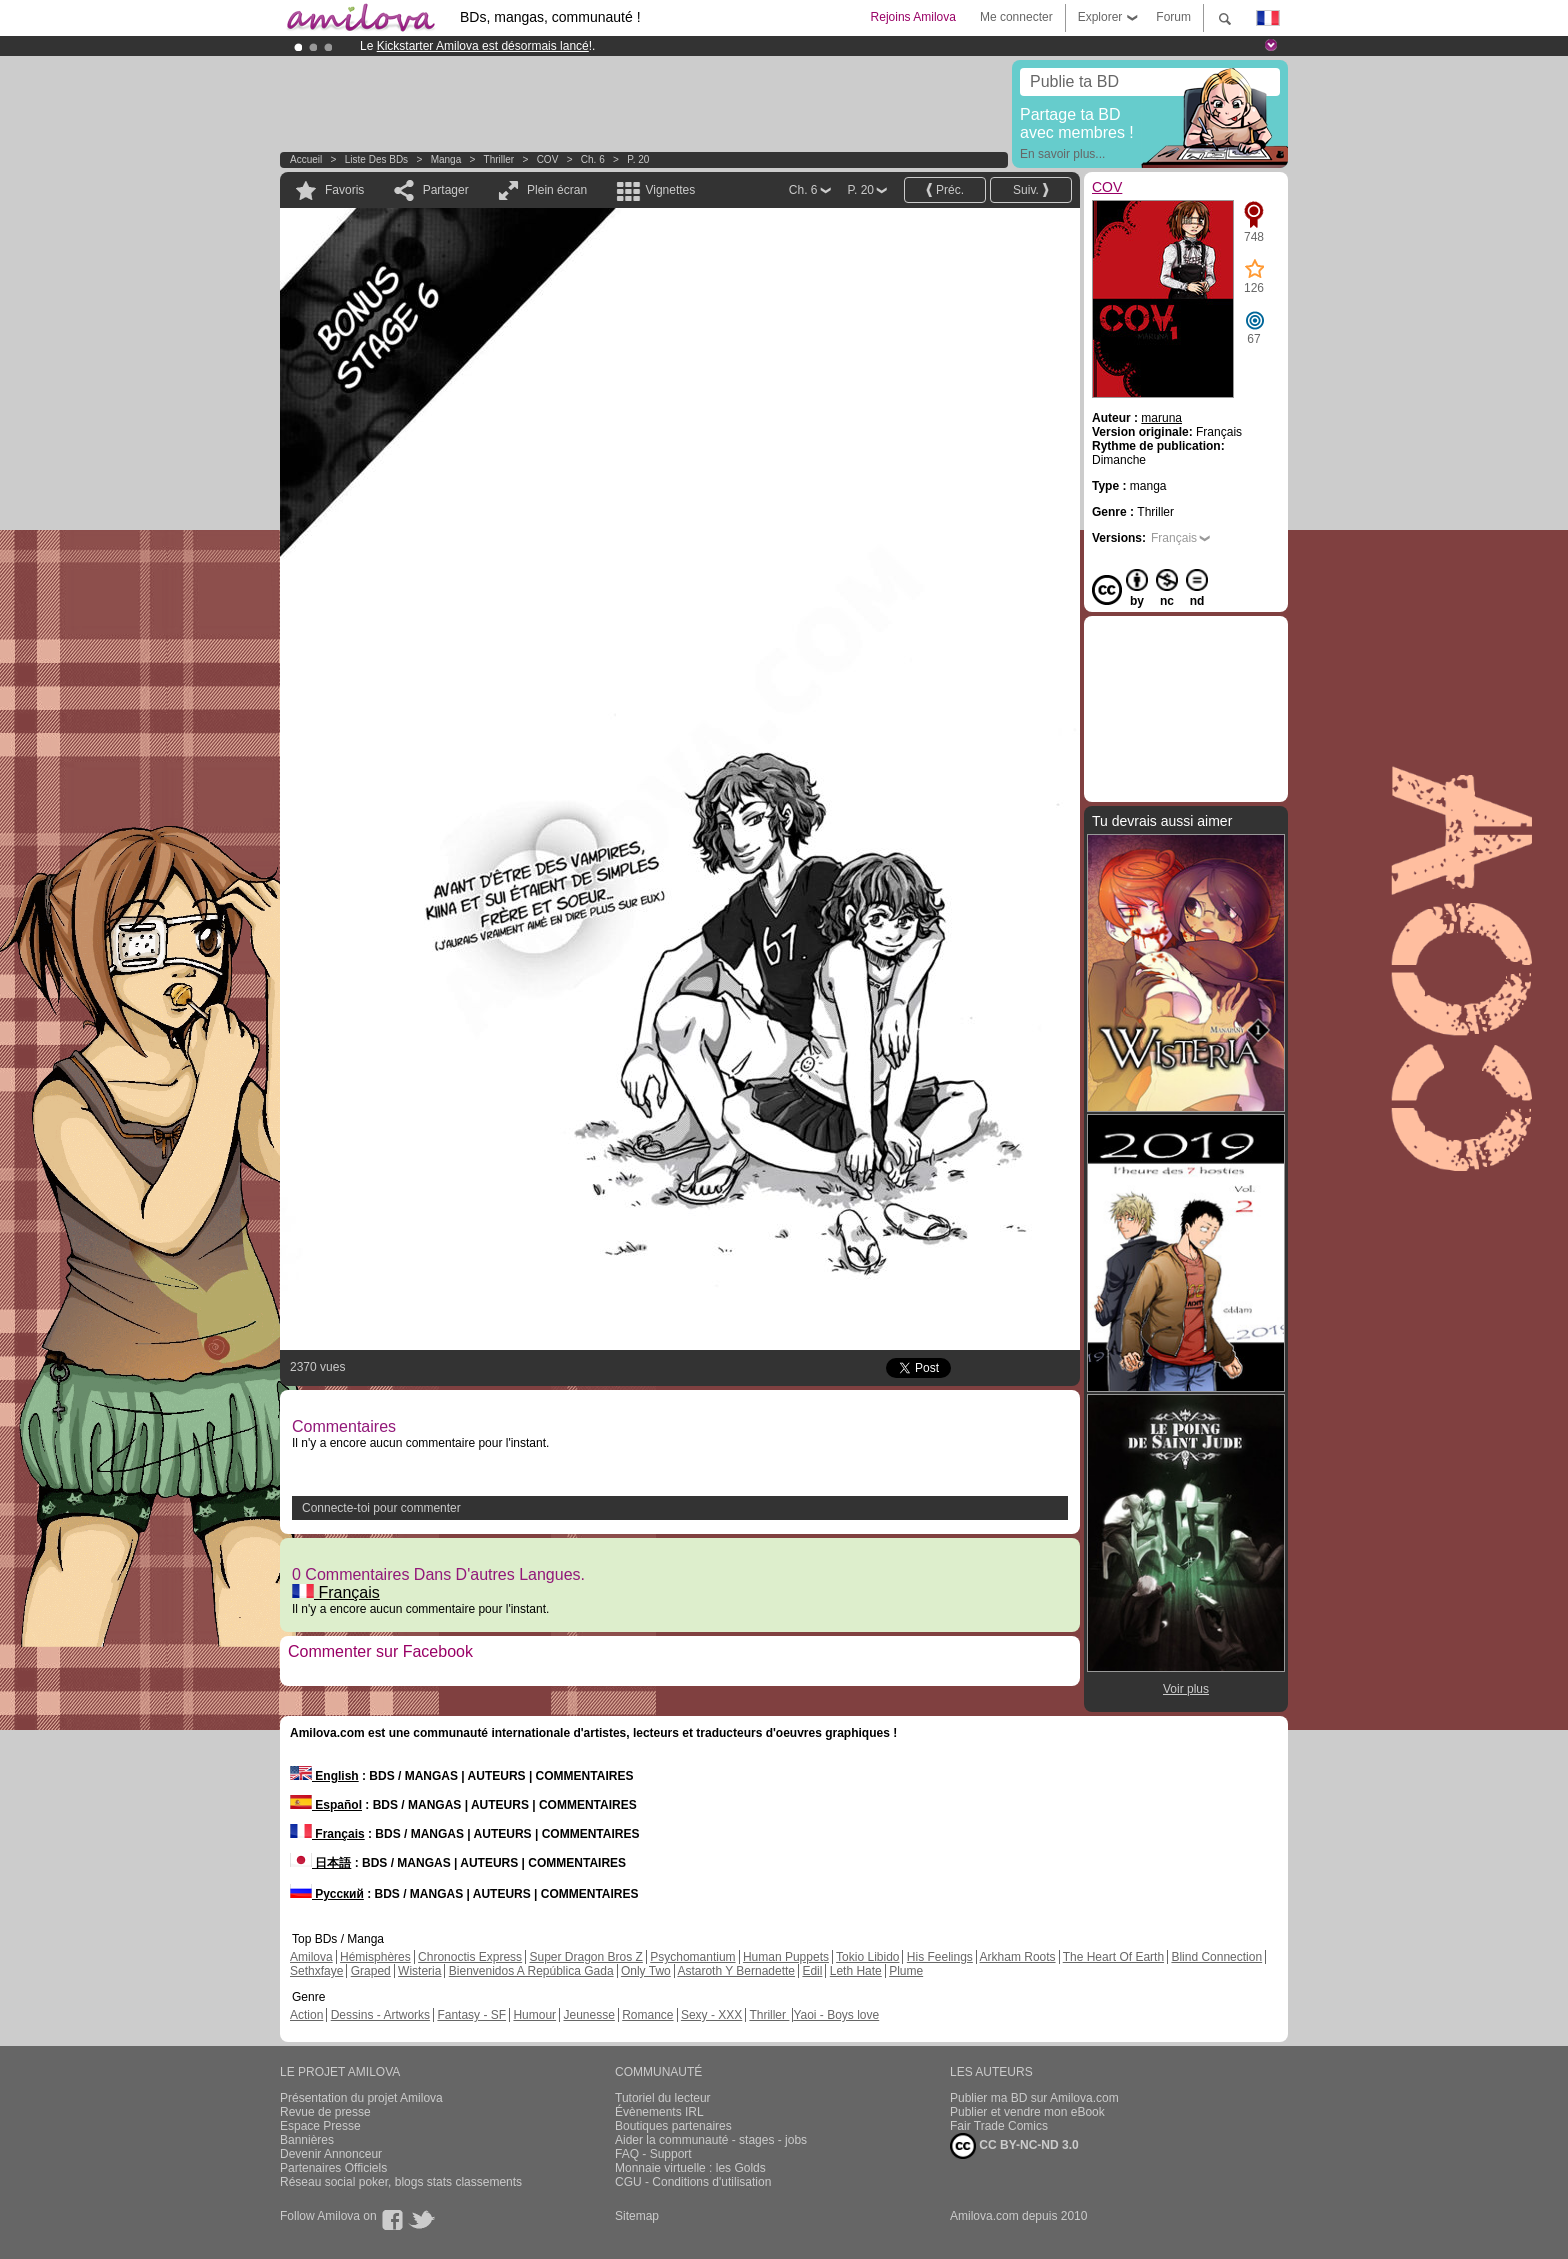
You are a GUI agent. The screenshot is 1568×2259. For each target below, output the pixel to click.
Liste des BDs (376, 159)
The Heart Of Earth (1113, 1957)
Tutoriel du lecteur (663, 2098)
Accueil (306, 159)
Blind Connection (1216, 1957)
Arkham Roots (1018, 1957)
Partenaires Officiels (333, 2168)
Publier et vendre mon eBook (1027, 2112)
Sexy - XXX (711, 2015)
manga (446, 159)
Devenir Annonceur (331, 2154)
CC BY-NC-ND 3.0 (1014, 2146)
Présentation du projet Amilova (361, 2098)
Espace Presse (320, 2126)
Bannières (307, 2140)
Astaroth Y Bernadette (736, 1971)
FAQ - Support (653, 2154)
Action (306, 2015)
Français (336, 1592)
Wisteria (419, 1971)
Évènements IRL (659, 2112)
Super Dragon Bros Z (585, 1957)
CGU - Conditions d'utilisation (693, 2182)
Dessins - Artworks (380, 2015)
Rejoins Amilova (913, 17)
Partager (446, 190)
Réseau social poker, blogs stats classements (401, 2182)
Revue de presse (325, 2112)
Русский (327, 1894)
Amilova (311, 1957)
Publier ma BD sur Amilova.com (1034, 2098)
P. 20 (638, 159)
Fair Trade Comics (999, 2126)
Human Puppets (786, 1957)
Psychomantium (692, 1957)
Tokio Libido (867, 1957)
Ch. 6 (593, 159)
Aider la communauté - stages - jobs (711, 2140)
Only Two (646, 1971)
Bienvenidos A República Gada (531, 1971)
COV (548, 159)
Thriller (500, 159)
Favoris (344, 190)
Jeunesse (588, 2015)
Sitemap (637, 2216)
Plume (906, 1971)
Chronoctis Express (470, 1957)
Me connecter (1016, 17)
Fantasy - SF (471, 2015)
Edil (812, 1971)
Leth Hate (856, 1971)
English (324, 1776)
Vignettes (670, 190)
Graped (371, 1971)
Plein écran (557, 190)
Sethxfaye (316, 1971)
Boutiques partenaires (673, 2126)
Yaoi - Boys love (836, 2015)
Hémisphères (375, 1957)
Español (326, 1805)
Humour (534, 2015)
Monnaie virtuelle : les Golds (690, 2168)
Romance (647, 2015)
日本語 (320, 1863)
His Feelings (940, 1957)
